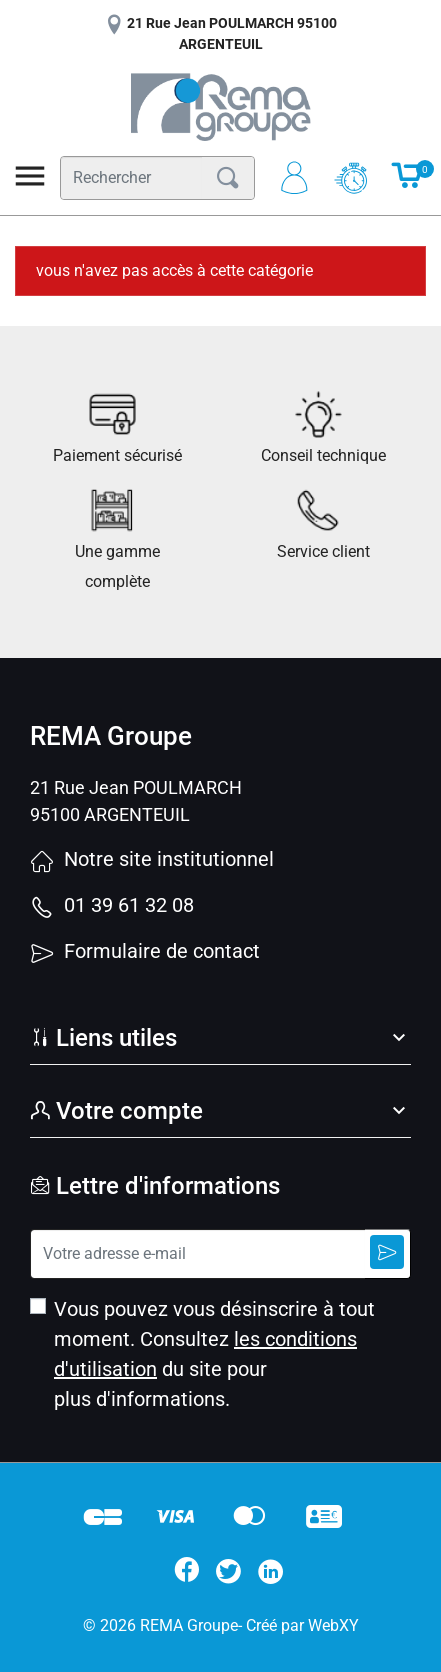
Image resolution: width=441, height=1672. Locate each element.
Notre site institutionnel (152, 859)
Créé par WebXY (302, 1625)
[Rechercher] (131, 178)
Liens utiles (103, 1038)
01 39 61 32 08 (112, 905)
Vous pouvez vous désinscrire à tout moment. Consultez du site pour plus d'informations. (214, 1354)
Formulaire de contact (145, 951)
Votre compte (116, 1111)
